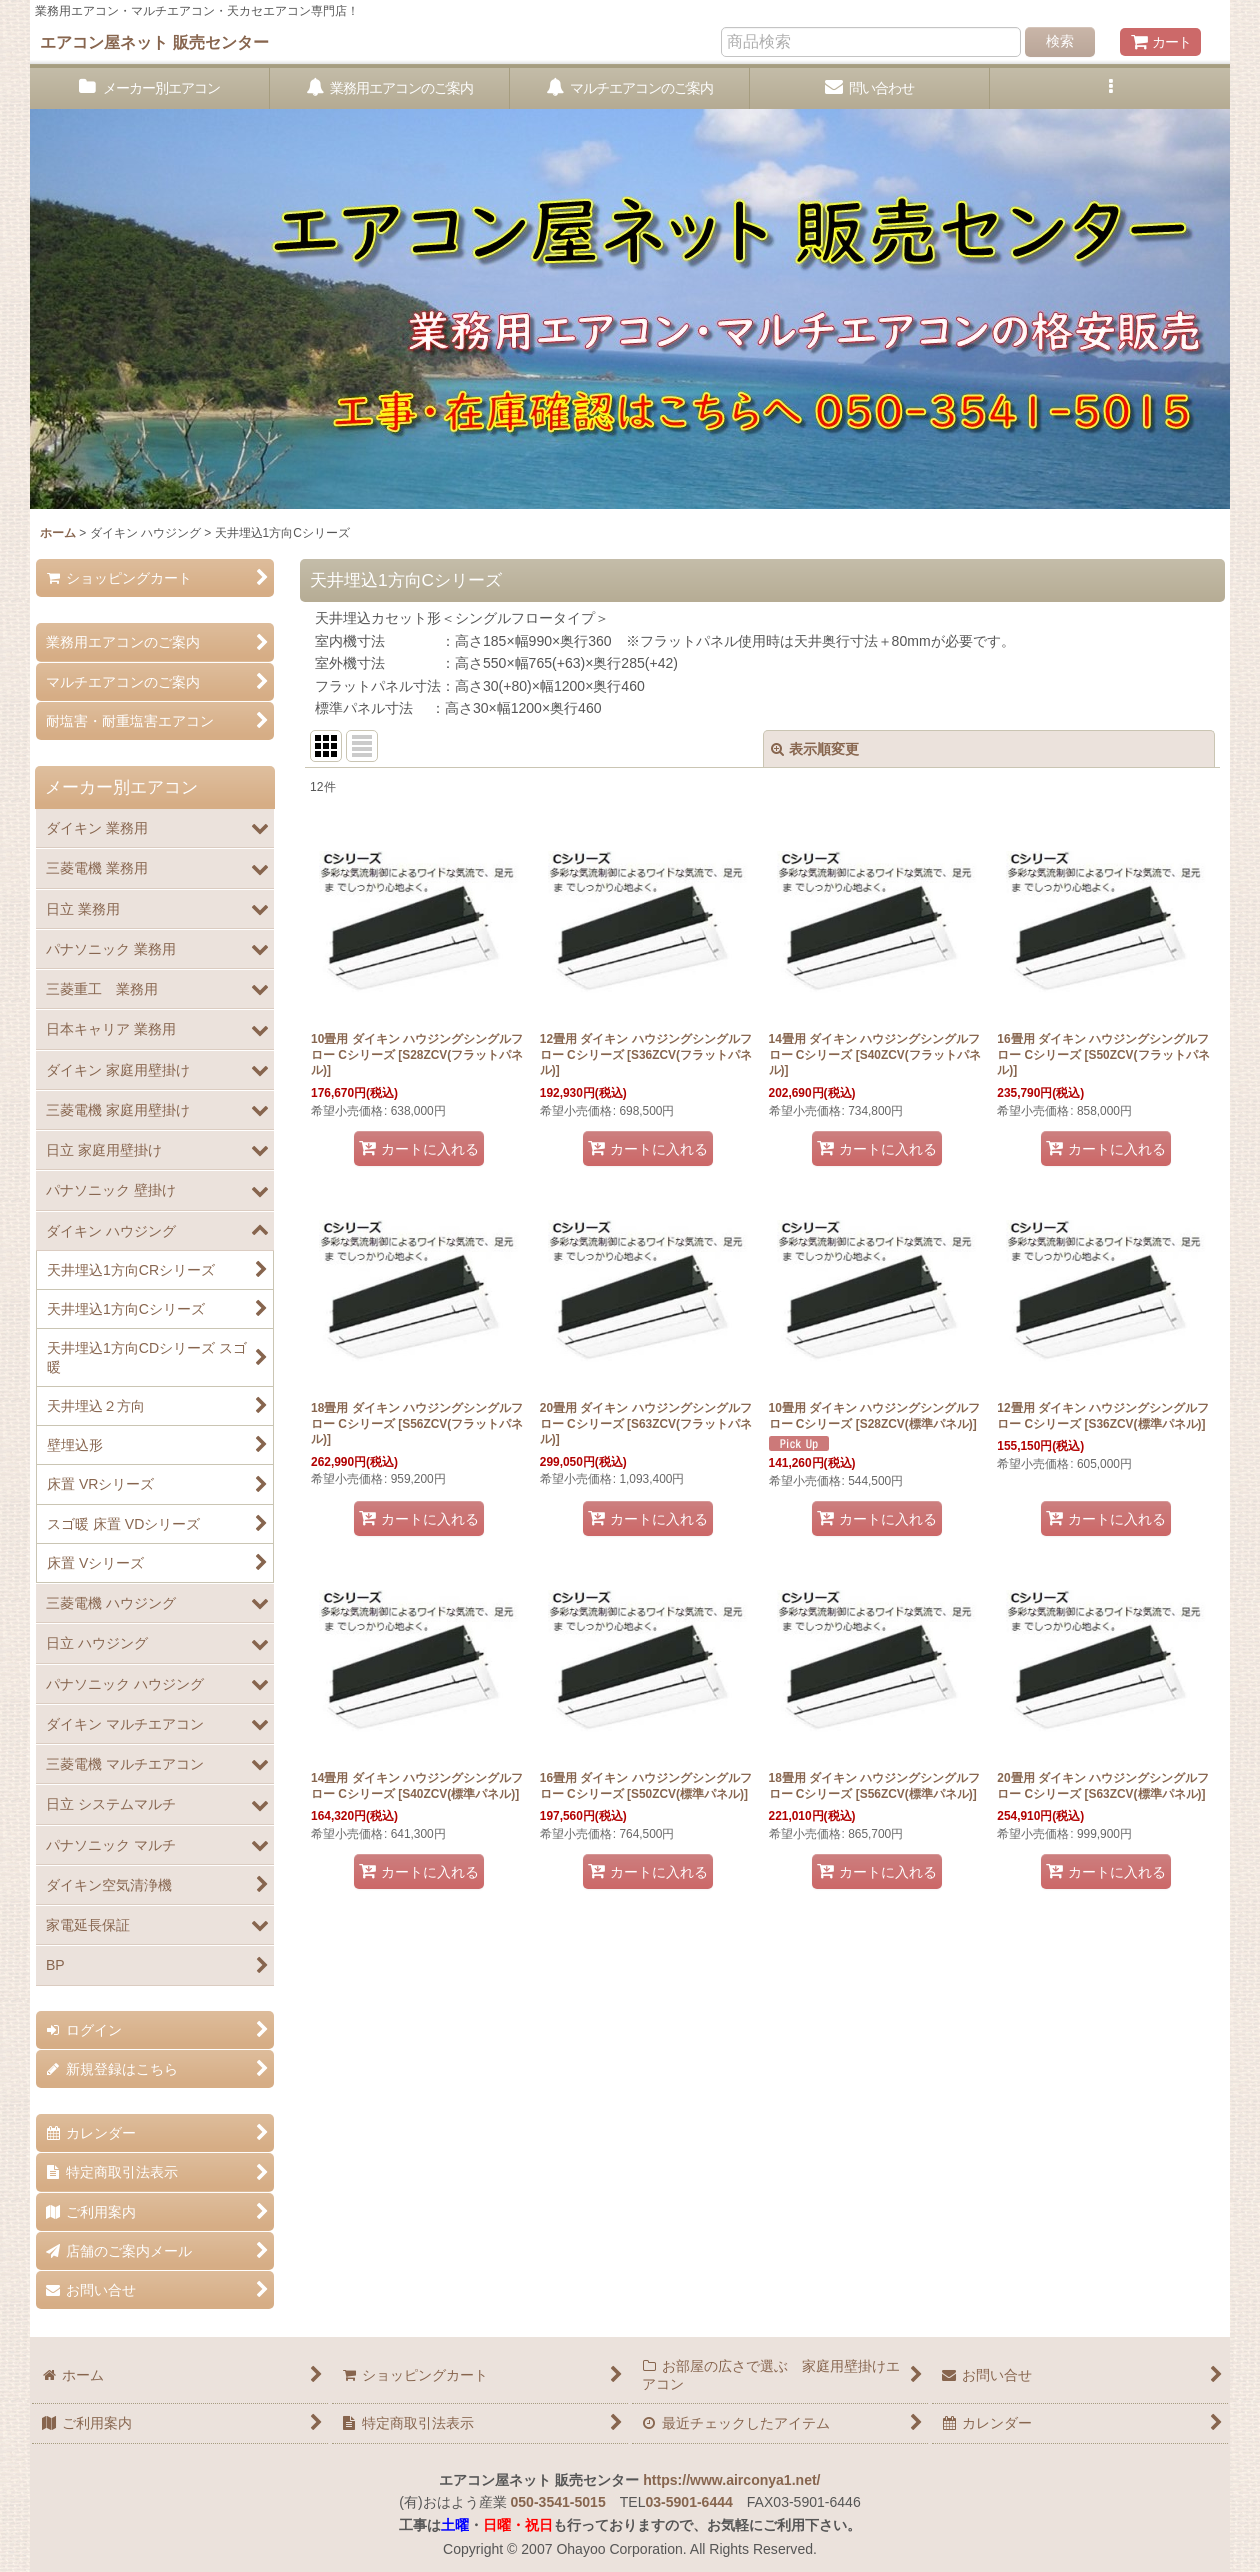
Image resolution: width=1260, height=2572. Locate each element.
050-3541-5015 (558, 2502)
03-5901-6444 (688, 2502)
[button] (1110, 88)
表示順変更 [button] (815, 749)
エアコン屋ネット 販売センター (154, 42)
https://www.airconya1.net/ (731, 2480)
